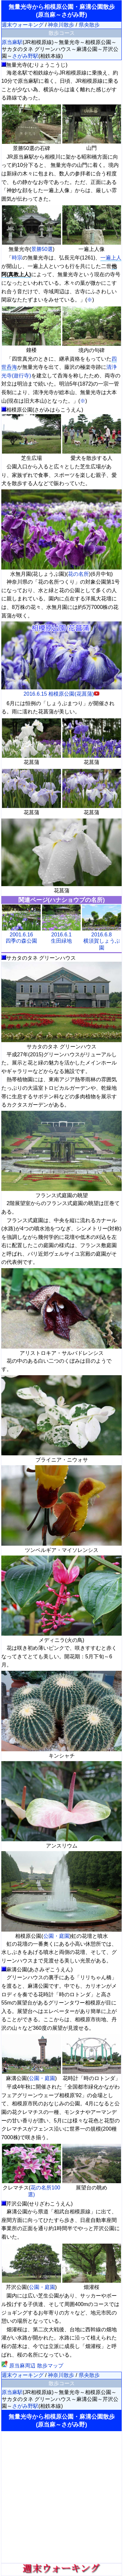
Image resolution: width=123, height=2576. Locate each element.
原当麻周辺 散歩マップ (32, 2365)
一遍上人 (110, 257)
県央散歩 (89, 25)
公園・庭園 (56, 1936)
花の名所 (78, 574)
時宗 (17, 257)
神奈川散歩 (61, 25)
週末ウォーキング (23, 25)
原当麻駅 (12, 42)
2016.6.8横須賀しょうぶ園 (101, 941)
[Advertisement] (61, 2497)
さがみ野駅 (25, 56)
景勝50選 (42, 249)
